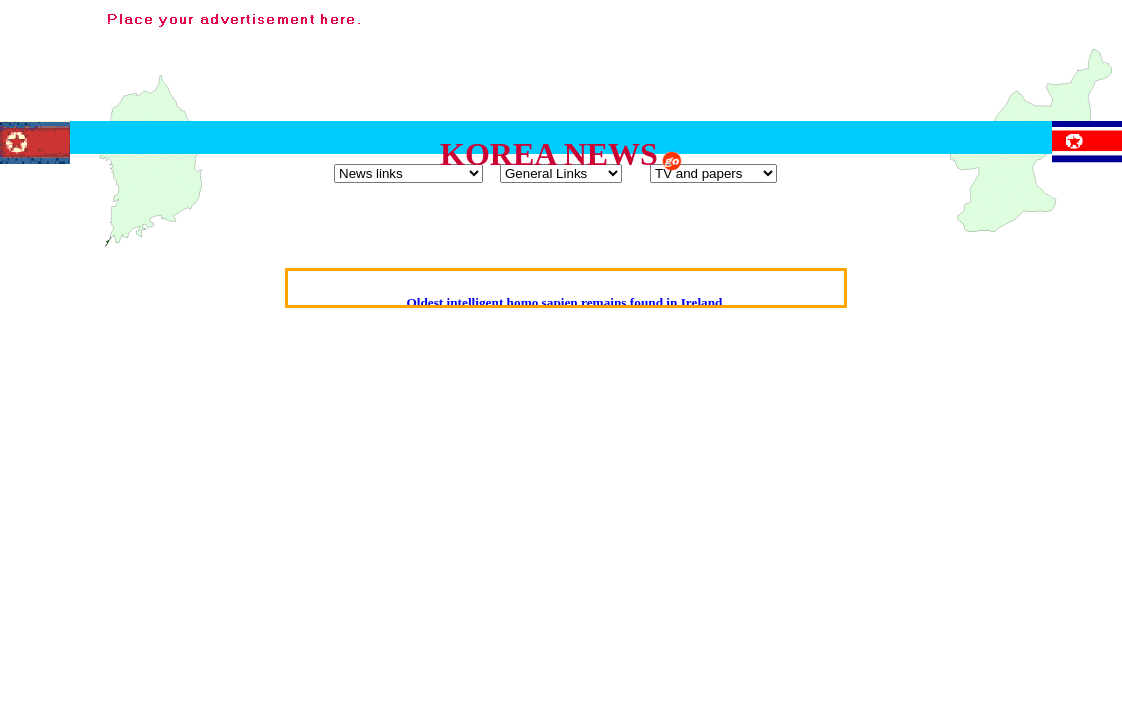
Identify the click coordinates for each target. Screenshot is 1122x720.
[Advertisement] (750, 53)
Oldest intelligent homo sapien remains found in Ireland (564, 302)
